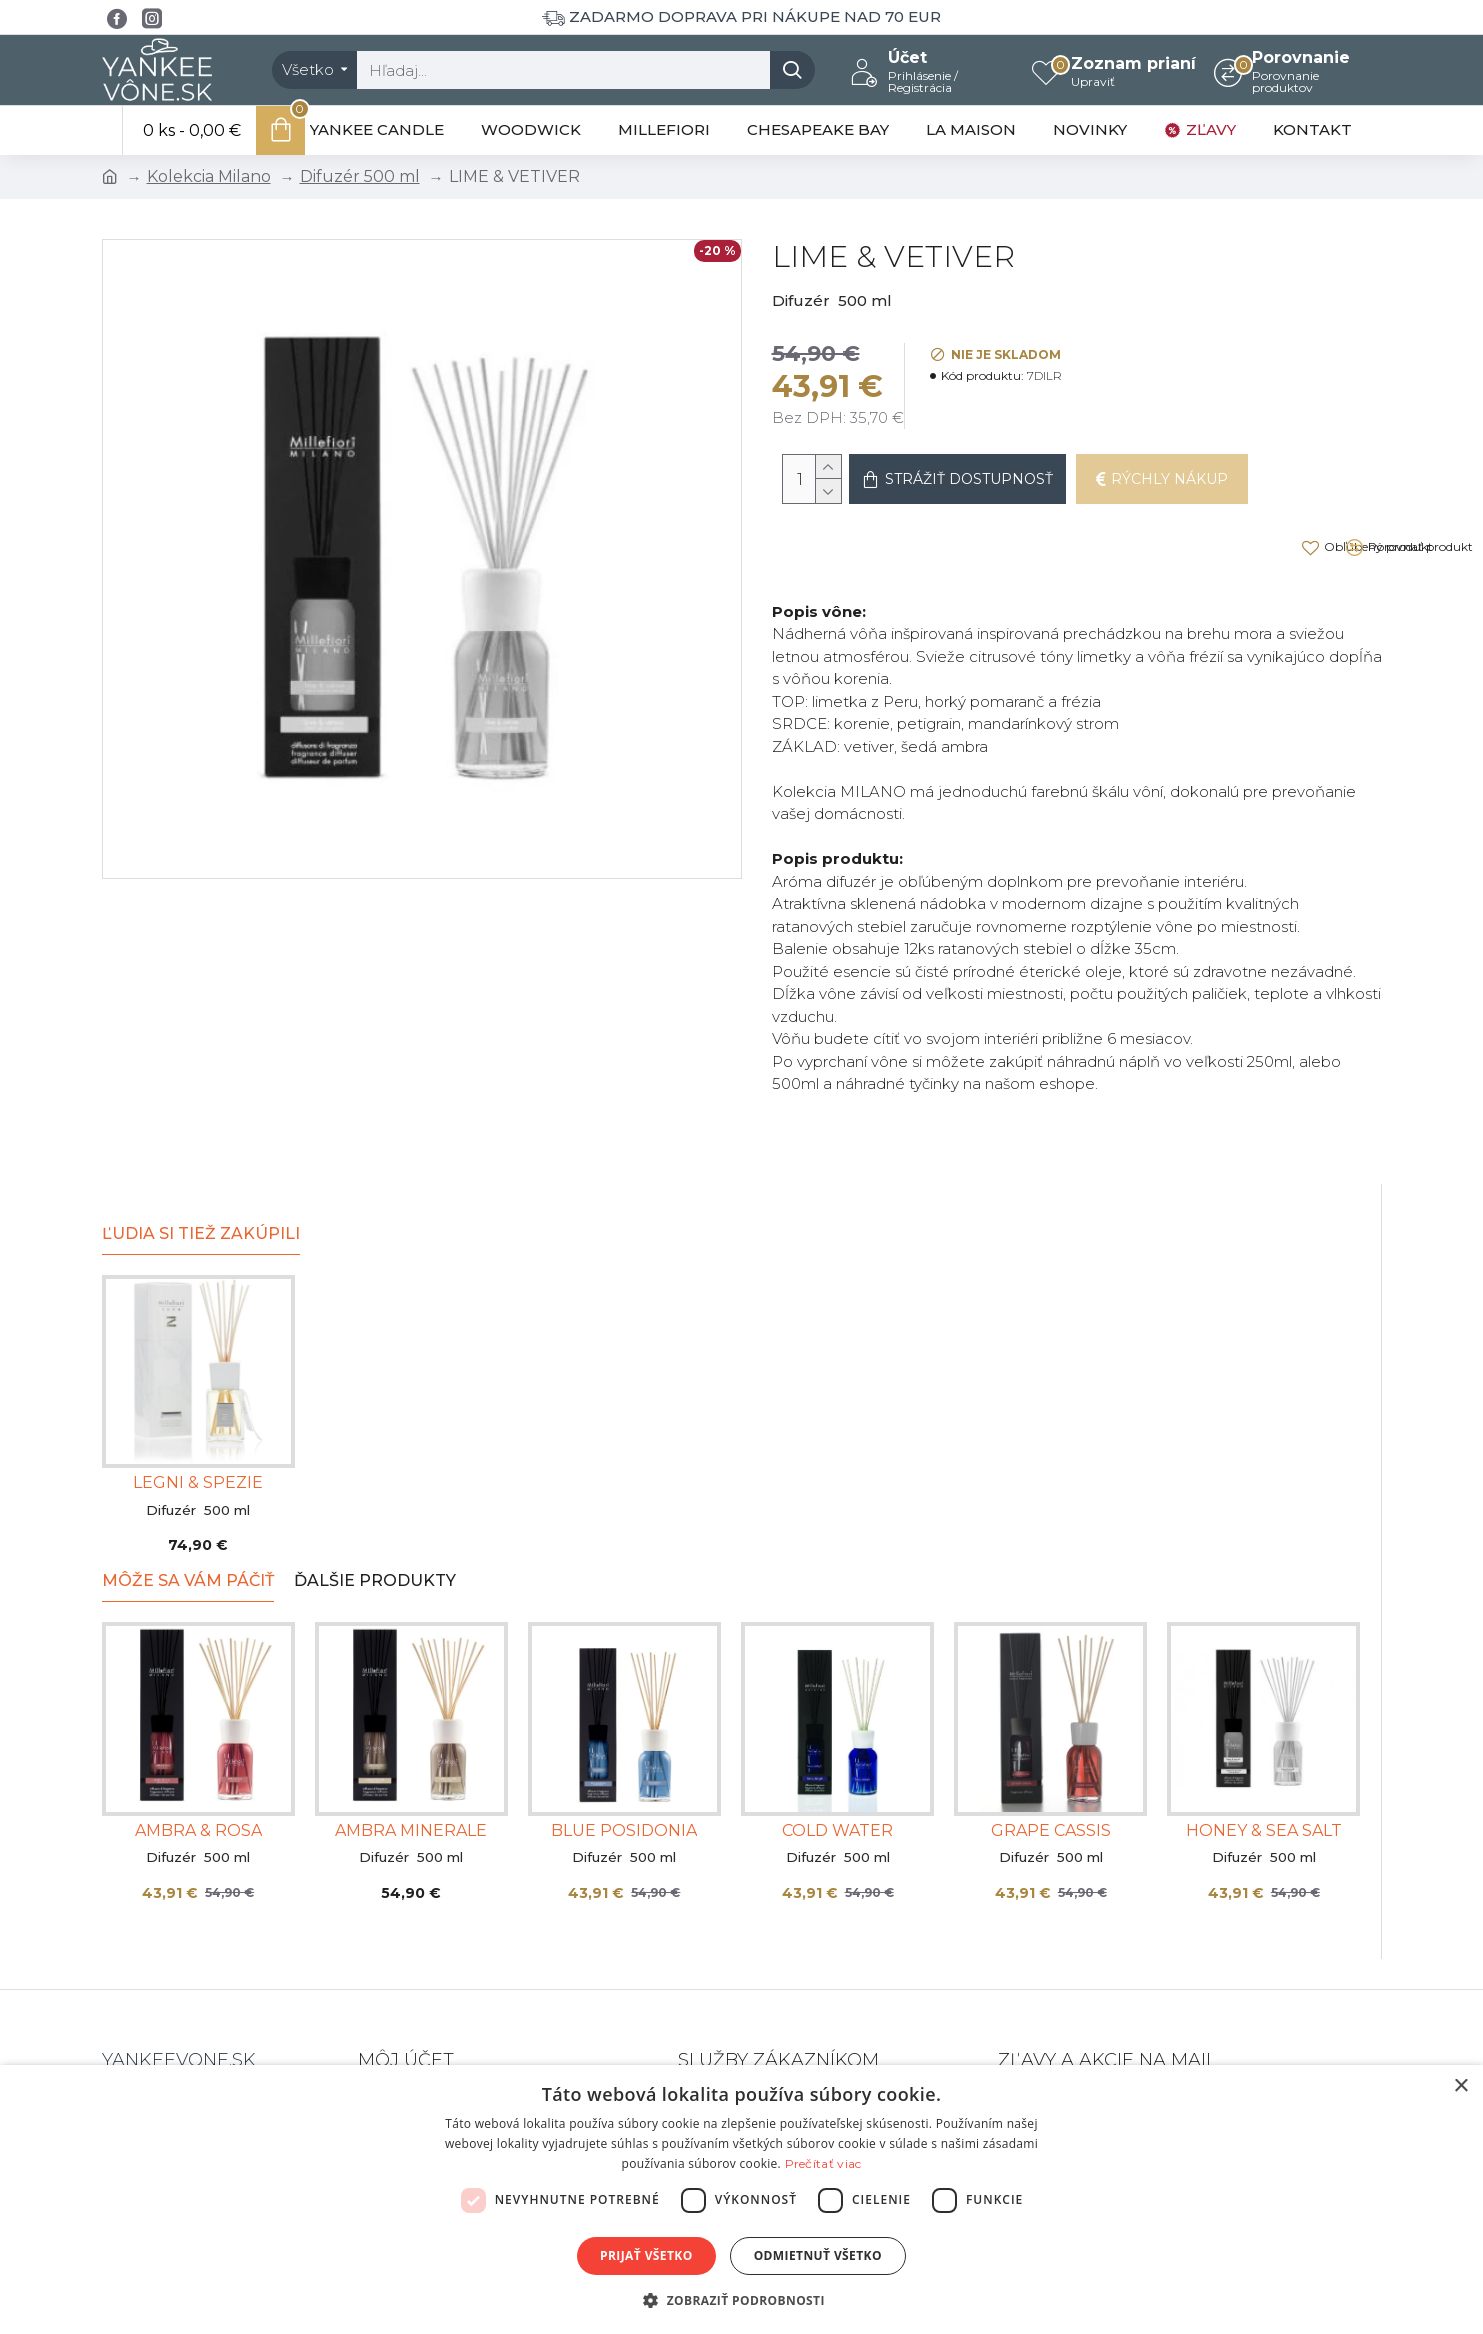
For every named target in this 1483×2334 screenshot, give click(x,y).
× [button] (1460, 2086)
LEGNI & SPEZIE (198, 1425)
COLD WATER (837, 1773)
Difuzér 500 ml (360, 176)
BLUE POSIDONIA (624, 1773)
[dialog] (741, 2199)
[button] (741, 2300)
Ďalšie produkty (375, 1523)
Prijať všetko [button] (646, 2255)
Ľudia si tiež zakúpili (201, 1176)
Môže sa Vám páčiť (188, 1523)
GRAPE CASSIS (1051, 1773)
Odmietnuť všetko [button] (818, 2255)
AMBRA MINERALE (411, 1773)
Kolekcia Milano (209, 176)
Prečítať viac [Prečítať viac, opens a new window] (823, 2163)
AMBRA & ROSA (198, 1773)
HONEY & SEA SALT (1264, 1773)
